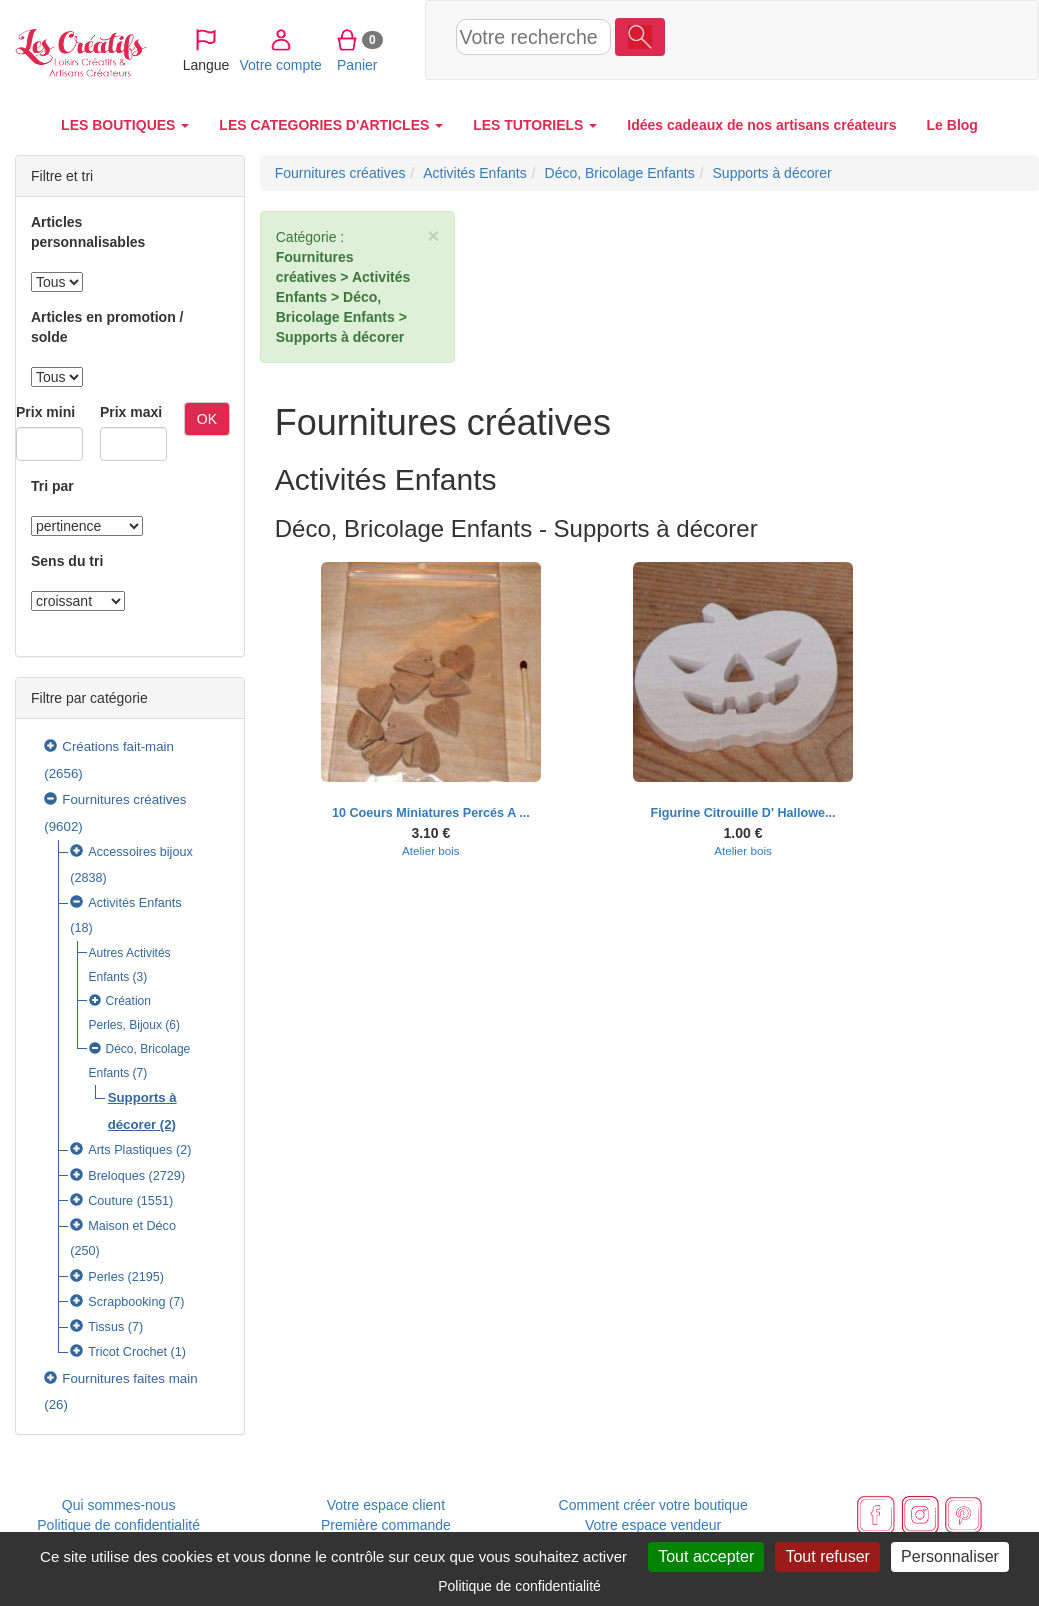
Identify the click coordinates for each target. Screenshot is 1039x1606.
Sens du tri (67, 561)
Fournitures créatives (124, 799)
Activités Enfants (134, 903)
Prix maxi (131, 412)
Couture (110, 1201)
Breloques (116, 1176)
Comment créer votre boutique (653, 1505)
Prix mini (45, 412)
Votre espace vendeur (653, 1525)
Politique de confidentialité (118, 1525)
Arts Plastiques (130, 1150)
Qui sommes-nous (119, 1505)
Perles (106, 1277)
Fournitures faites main (129, 1378)
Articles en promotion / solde (107, 327)
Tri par (52, 486)
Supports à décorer (772, 173)
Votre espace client (386, 1505)
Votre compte (809, 39)
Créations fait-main (118, 746)
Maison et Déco (132, 1226)
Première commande (386, 1525)
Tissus (106, 1327)
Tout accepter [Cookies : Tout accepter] (706, 1556)
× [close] (433, 235)
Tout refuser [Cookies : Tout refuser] (827, 1556)
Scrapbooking (126, 1302)
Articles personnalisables (88, 232)
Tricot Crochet (127, 1352)
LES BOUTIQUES (125, 125)
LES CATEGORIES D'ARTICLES (331, 125)
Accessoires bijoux (140, 852)
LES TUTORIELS (535, 125)
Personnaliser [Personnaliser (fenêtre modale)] (950, 1556)
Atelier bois (431, 850)
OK (207, 419)
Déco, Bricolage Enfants (620, 173)
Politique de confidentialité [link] (519, 1586)
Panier (886, 39)
